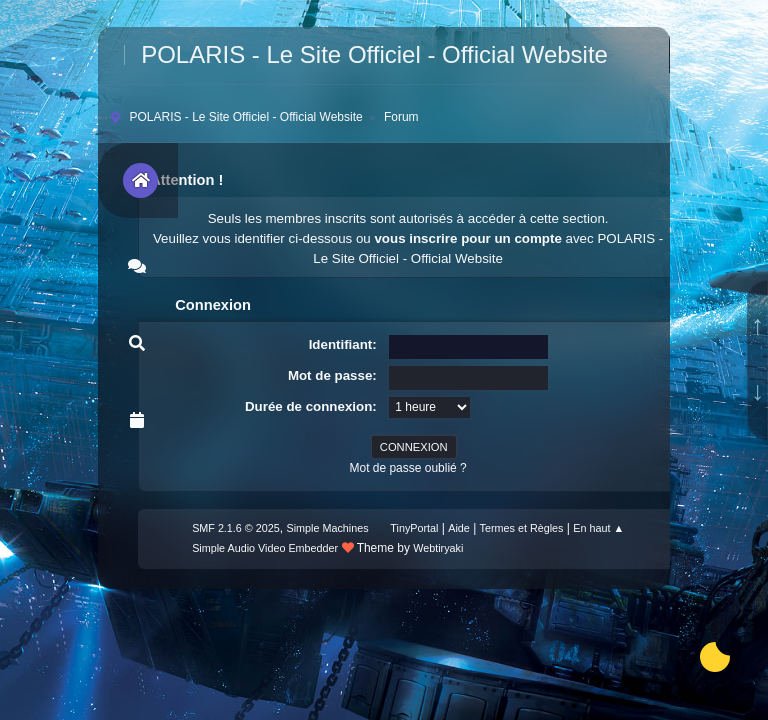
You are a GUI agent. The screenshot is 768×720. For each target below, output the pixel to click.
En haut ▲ (598, 528)
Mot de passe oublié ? (407, 468)
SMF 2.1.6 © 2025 (236, 528)
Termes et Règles (522, 528)
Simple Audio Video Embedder (265, 548)
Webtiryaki (438, 548)
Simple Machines (327, 528)
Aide (459, 528)
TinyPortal (414, 528)
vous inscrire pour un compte (467, 238)
